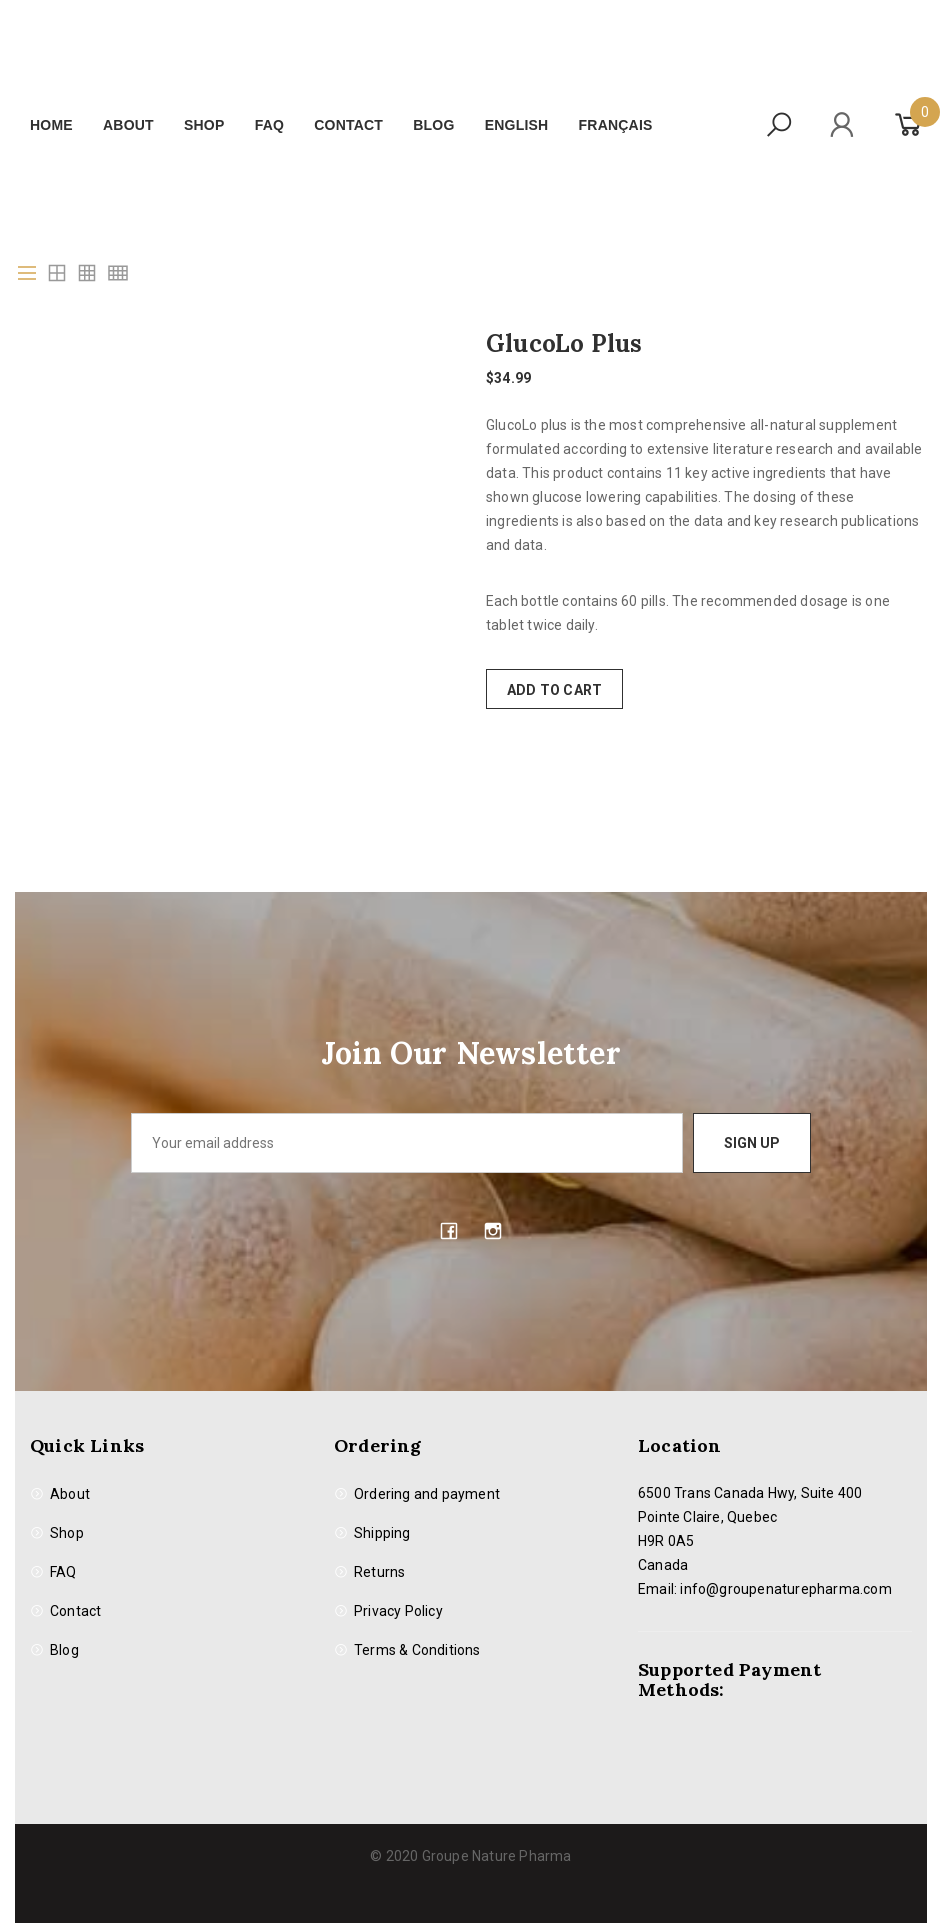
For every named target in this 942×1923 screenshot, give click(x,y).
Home (51, 125)
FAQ (269, 125)
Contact (348, 125)
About (128, 125)
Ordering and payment (427, 1494)
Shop (204, 125)
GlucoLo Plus (564, 344)
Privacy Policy (398, 1611)
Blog (433, 125)
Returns (379, 1572)
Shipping (382, 1533)
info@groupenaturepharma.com (785, 1589)
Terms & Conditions (417, 1650)
